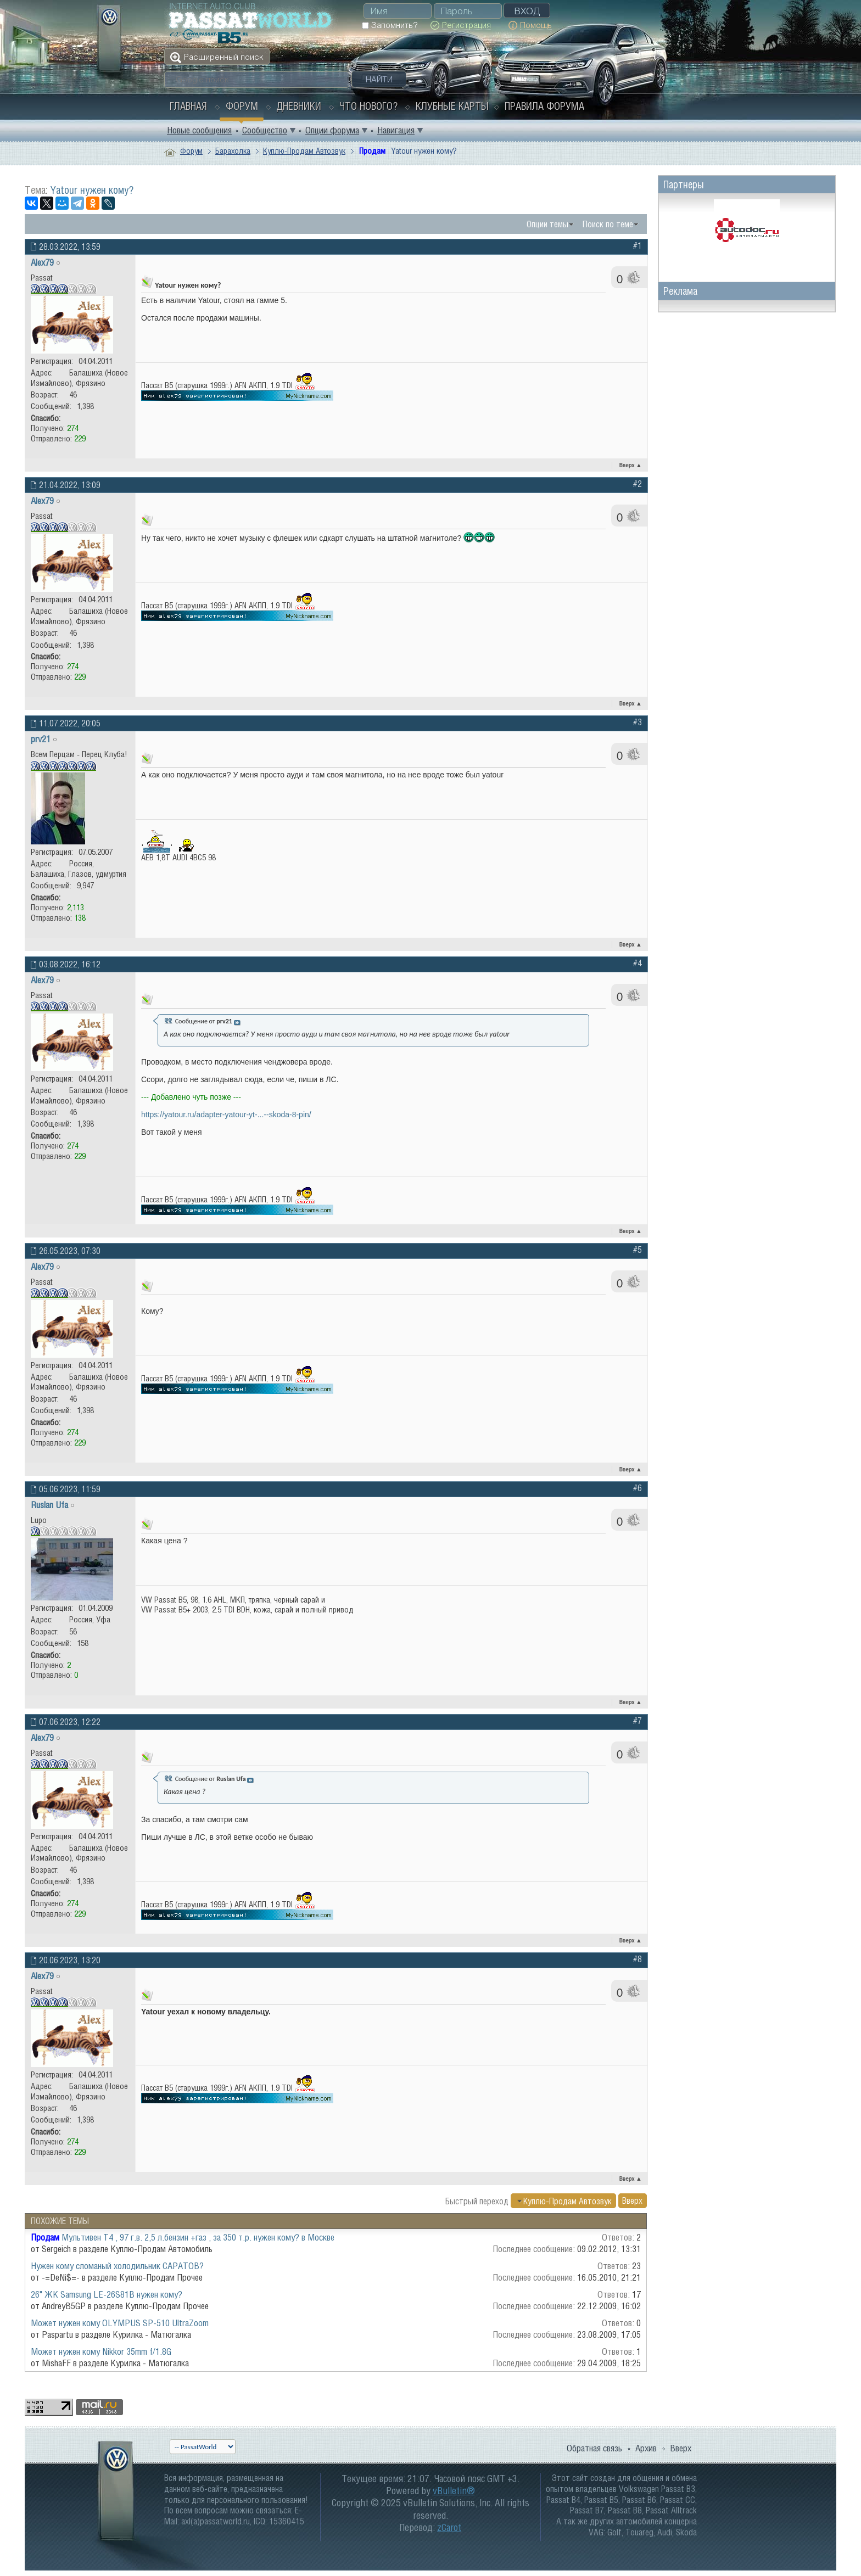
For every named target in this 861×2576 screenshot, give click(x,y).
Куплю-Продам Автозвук (304, 150)
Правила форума (544, 106)
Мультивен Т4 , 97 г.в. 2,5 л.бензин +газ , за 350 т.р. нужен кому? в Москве (198, 2237)
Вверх (630, 465)
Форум (242, 106)
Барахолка (232, 150)
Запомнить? (389, 25)
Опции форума (332, 130)
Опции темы (547, 224)
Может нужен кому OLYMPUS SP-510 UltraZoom (120, 2322)
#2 (637, 484)
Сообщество (264, 130)
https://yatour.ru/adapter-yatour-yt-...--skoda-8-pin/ (226, 1114)
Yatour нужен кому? (92, 190)
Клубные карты (452, 106)
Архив (646, 2448)
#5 (637, 1250)
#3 (637, 722)
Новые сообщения (199, 130)
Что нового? (368, 106)
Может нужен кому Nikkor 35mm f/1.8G (101, 2351)
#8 (637, 1959)
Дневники (298, 106)
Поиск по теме (608, 224)
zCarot (449, 2527)
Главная (188, 106)
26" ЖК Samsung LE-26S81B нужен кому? (106, 2294)
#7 (637, 1721)
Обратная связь (594, 2448)
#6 (637, 1488)
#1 (637, 245)
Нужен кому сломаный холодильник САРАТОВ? (117, 2265)
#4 (637, 963)
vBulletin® (454, 2490)
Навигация (396, 130)
